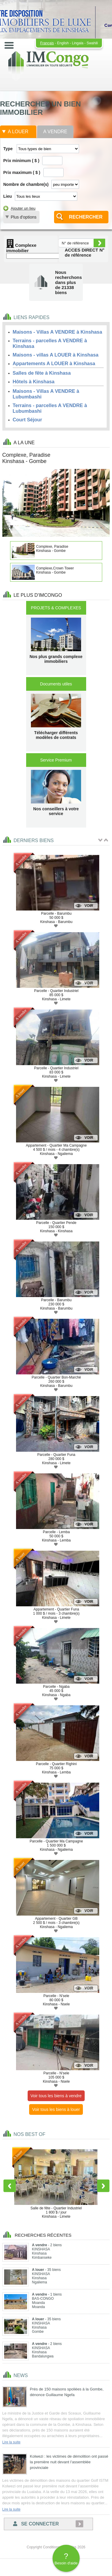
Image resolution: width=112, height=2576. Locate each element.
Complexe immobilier (21, 248)
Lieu (7, 196)
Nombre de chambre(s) (25, 184)
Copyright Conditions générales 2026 (56, 2547)
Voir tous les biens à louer (56, 2109)
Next (103, 2185)
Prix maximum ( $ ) (21, 172)
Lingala (77, 43)
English (63, 43)
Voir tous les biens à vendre (56, 2095)
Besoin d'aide (66, 2558)
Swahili (92, 43)
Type (8, 148)
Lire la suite (11, 2442)
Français (47, 43)
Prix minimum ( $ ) (21, 160)
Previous (9, 2185)
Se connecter (36, 2523)
